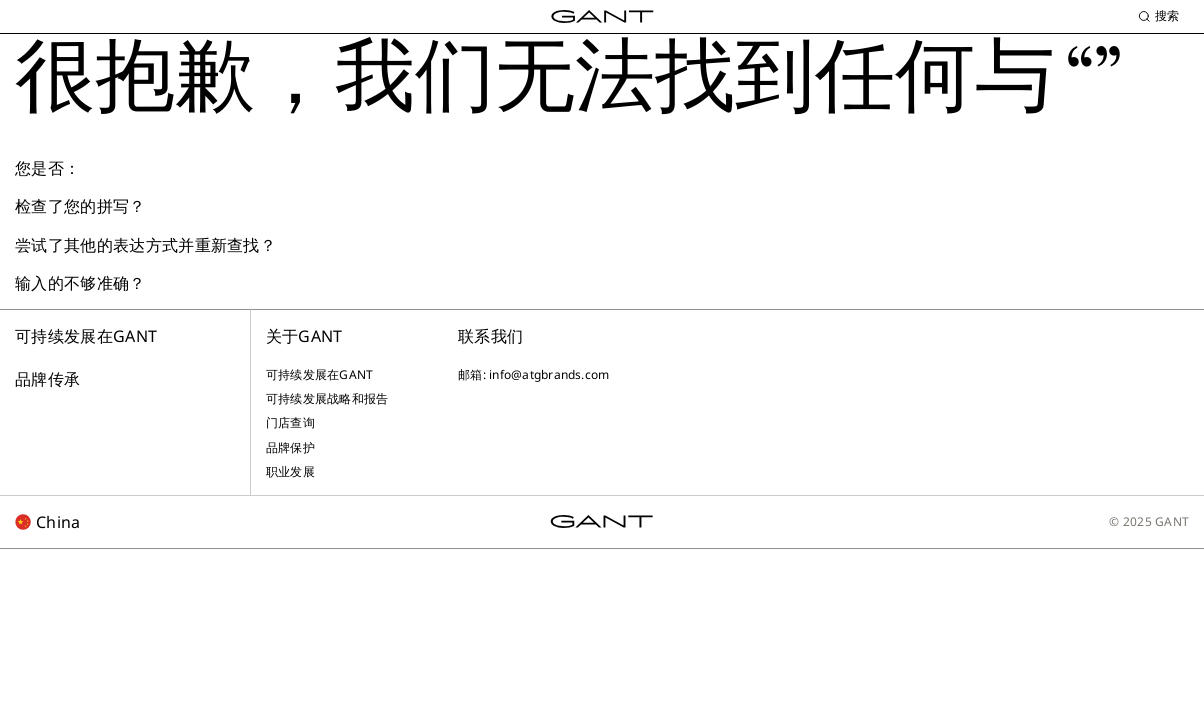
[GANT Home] (602, 16)
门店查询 (290, 423)
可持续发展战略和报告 (327, 399)
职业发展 (290, 472)
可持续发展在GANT (86, 336)
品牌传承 (47, 379)
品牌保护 (290, 448)
